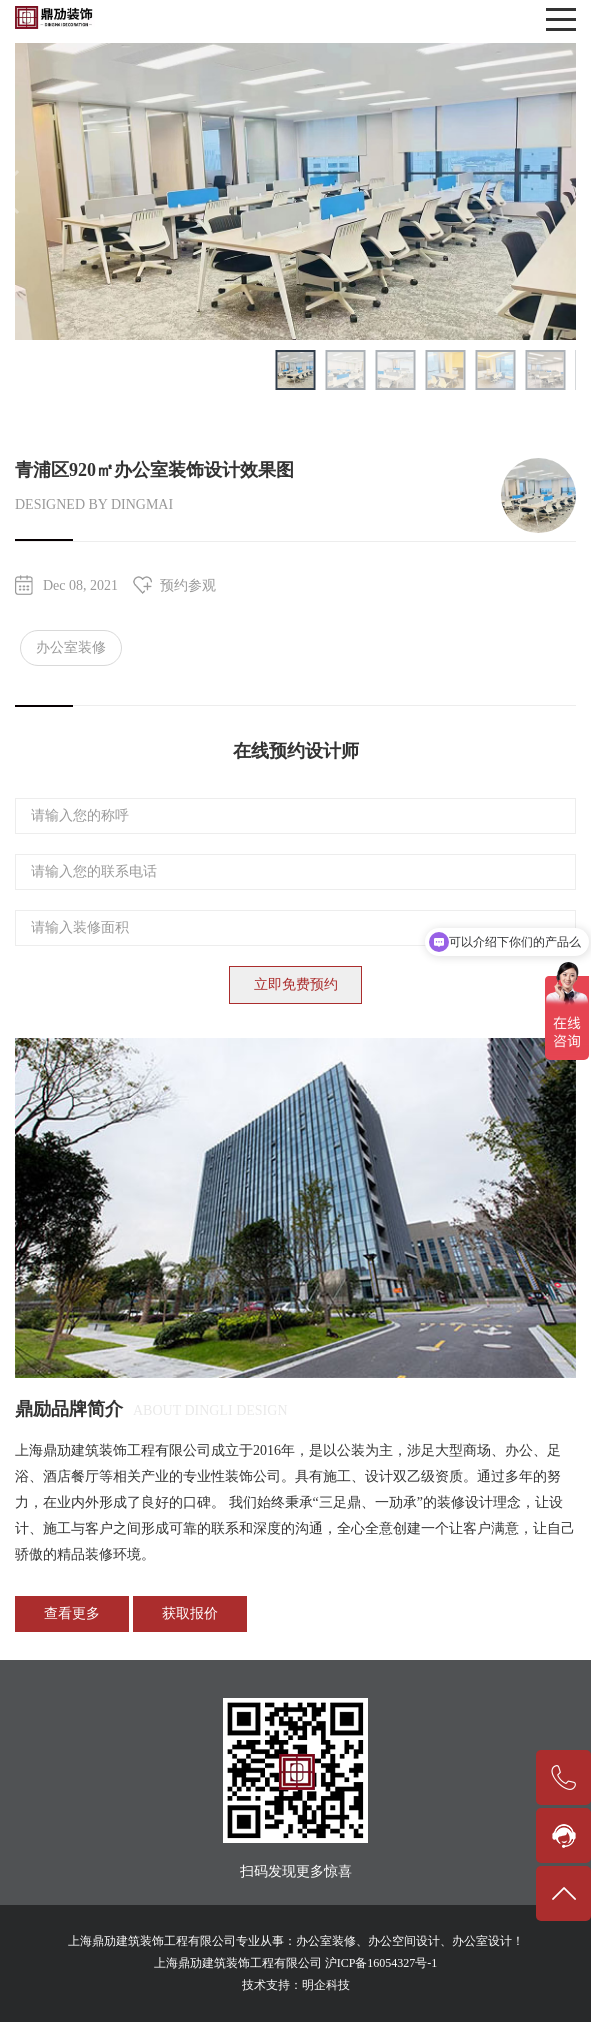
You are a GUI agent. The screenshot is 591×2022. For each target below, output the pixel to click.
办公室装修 (71, 647)
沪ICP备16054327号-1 (381, 1963)
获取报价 (190, 1613)
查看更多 (72, 1613)
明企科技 (326, 1985)
